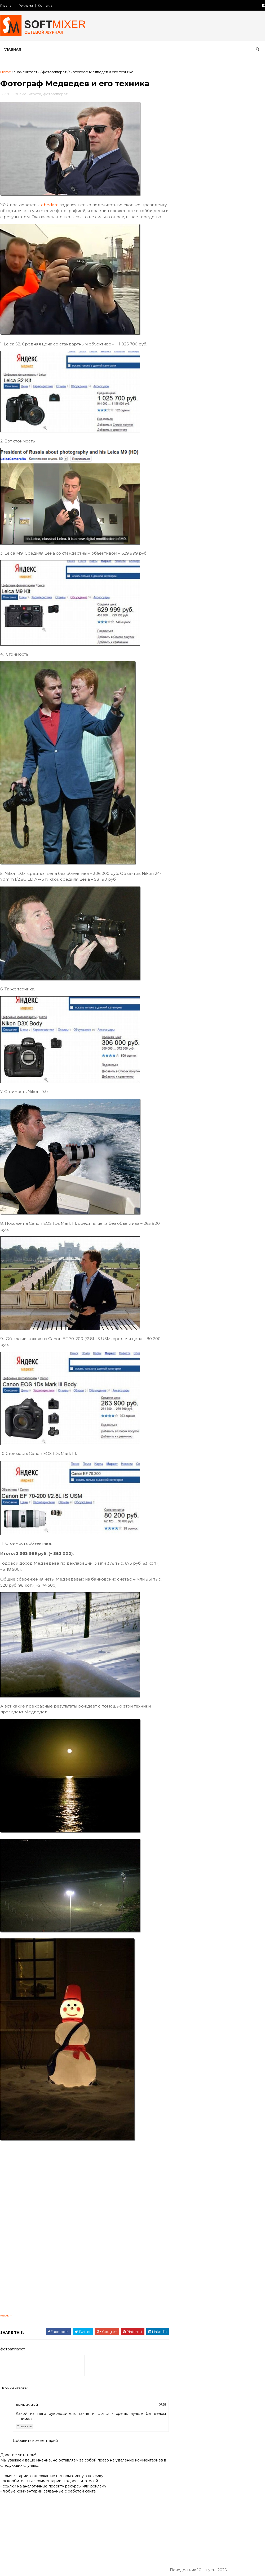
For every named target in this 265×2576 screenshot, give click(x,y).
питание (181, 445)
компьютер (201, 408)
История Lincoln (208, 167)
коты (248, 408)
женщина (219, 381)
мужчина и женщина (192, 427)
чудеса (248, 482)
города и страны (188, 372)
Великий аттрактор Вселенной (223, 253)
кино (177, 408)
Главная (6, 5)
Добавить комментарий (35, 2447)
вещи (227, 363)
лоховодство (204, 418)
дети (177, 381)
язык (197, 491)
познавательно (212, 445)
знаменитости (26, 72)
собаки (248, 464)
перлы (241, 436)
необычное (184, 436)
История (181, 354)
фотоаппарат (54, 72)
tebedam (48, 205)
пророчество (186, 454)
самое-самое (219, 464)
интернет (212, 399)
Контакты (45, 5)
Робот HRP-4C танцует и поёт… (223, 317)
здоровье (205, 390)
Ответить (24, 2433)
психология (218, 454)
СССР (225, 354)
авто (243, 354)
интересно (183, 399)
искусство (239, 399)
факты (209, 482)
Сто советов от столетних (201, 517)
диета (196, 381)
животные (246, 381)
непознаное (215, 436)
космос (228, 408)
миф (230, 418)
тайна (233, 473)
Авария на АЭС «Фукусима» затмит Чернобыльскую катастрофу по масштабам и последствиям (226, 301)
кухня (178, 418)
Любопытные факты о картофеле (225, 146)
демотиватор (225, 372)
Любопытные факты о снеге (220, 124)
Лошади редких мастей (216, 275)
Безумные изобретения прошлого (226, 210)
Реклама (25, 5)
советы (180, 473)
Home (5, 72)
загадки (180, 390)
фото (228, 482)
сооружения (207, 473)
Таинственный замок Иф (216, 232)
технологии (183, 482)
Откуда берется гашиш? (217, 189)
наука (226, 427)
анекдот (181, 363)
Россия (204, 354)
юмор (178, 491)
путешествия (185, 464)
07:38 (150, 2411)
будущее (205, 363)
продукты (244, 445)
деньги (253, 372)
